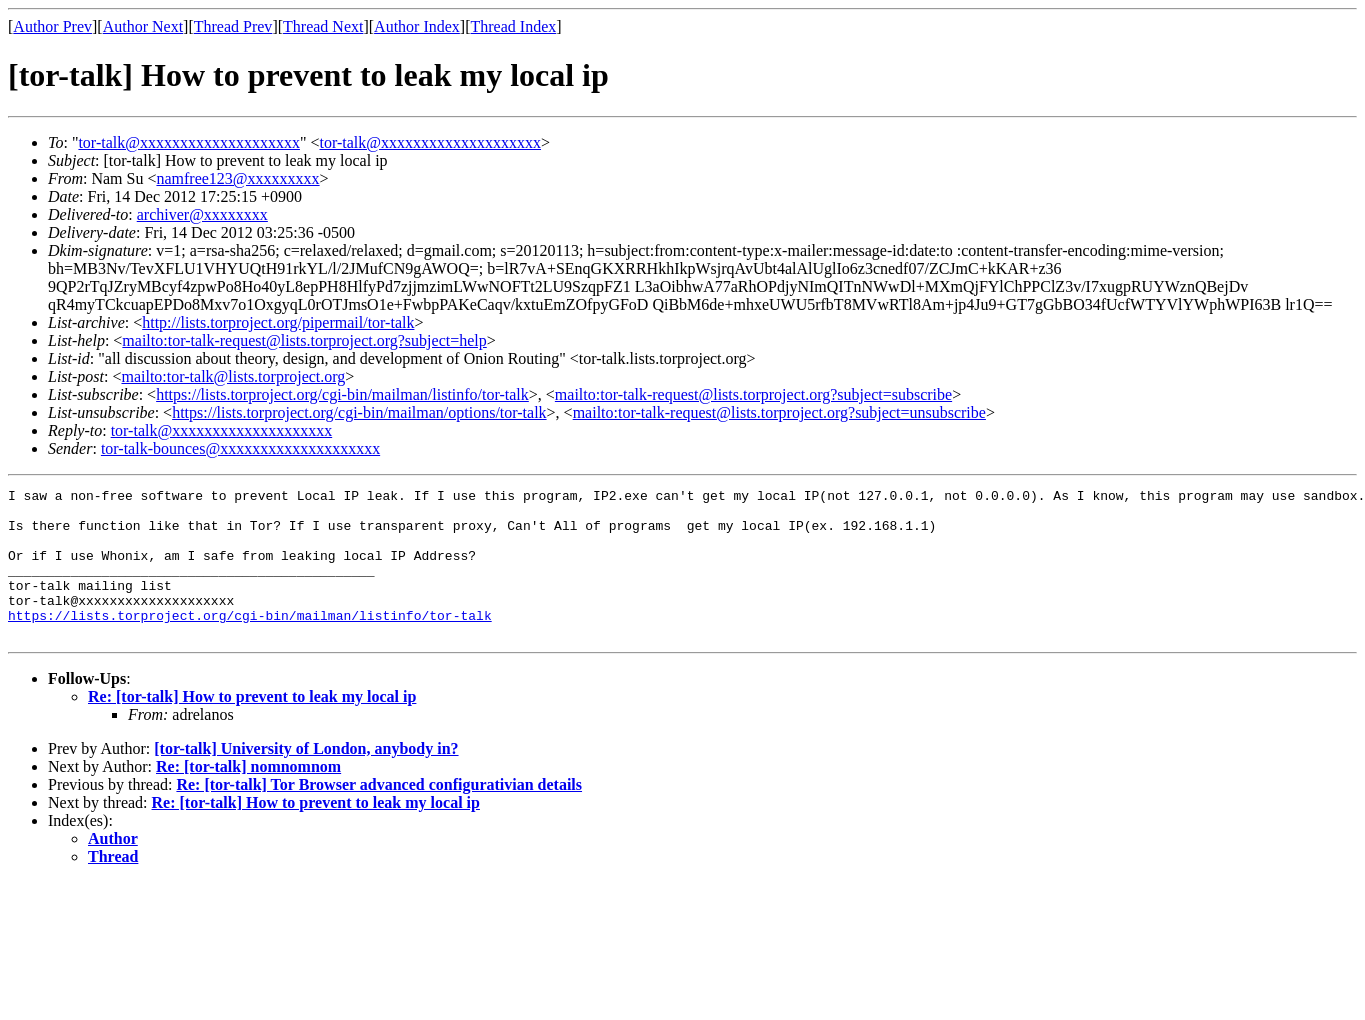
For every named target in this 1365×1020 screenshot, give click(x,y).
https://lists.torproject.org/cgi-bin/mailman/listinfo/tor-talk (342, 394)
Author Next (143, 26)
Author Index (417, 26)
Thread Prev (233, 26)
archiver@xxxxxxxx (202, 214)
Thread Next (323, 26)
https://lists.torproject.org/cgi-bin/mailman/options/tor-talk (359, 412)
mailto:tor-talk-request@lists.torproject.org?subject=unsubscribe (779, 412)
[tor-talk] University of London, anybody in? (306, 778)
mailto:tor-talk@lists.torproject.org (233, 376)
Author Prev (52, 26)
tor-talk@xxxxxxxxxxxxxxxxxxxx (189, 142)
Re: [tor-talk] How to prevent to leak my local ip (252, 726)
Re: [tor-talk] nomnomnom (248, 796)
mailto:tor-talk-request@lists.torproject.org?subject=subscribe (753, 394)
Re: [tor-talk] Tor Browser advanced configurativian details (379, 814)
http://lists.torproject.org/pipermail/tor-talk (278, 322)
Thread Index (514, 26)
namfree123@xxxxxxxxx (237, 178)
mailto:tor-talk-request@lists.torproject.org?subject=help (304, 340)
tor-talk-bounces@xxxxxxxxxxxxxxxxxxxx (240, 448)
